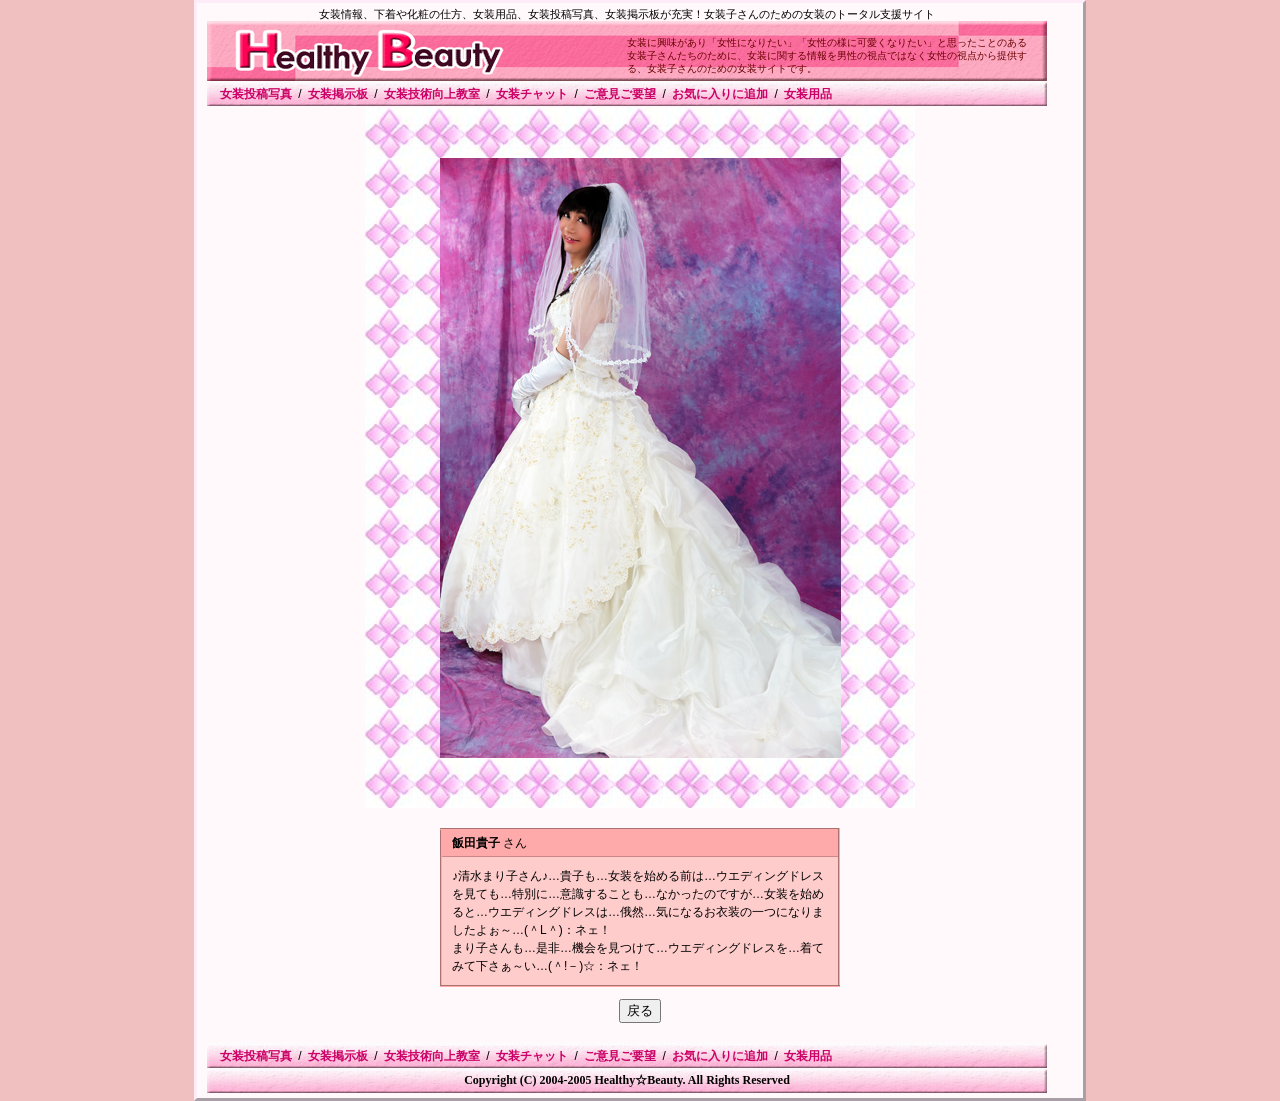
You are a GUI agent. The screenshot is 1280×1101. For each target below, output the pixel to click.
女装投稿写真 (256, 94)
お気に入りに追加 (720, 94)
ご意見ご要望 (620, 94)
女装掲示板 (338, 94)
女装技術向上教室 (432, 94)
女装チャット (532, 94)
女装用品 (808, 94)
